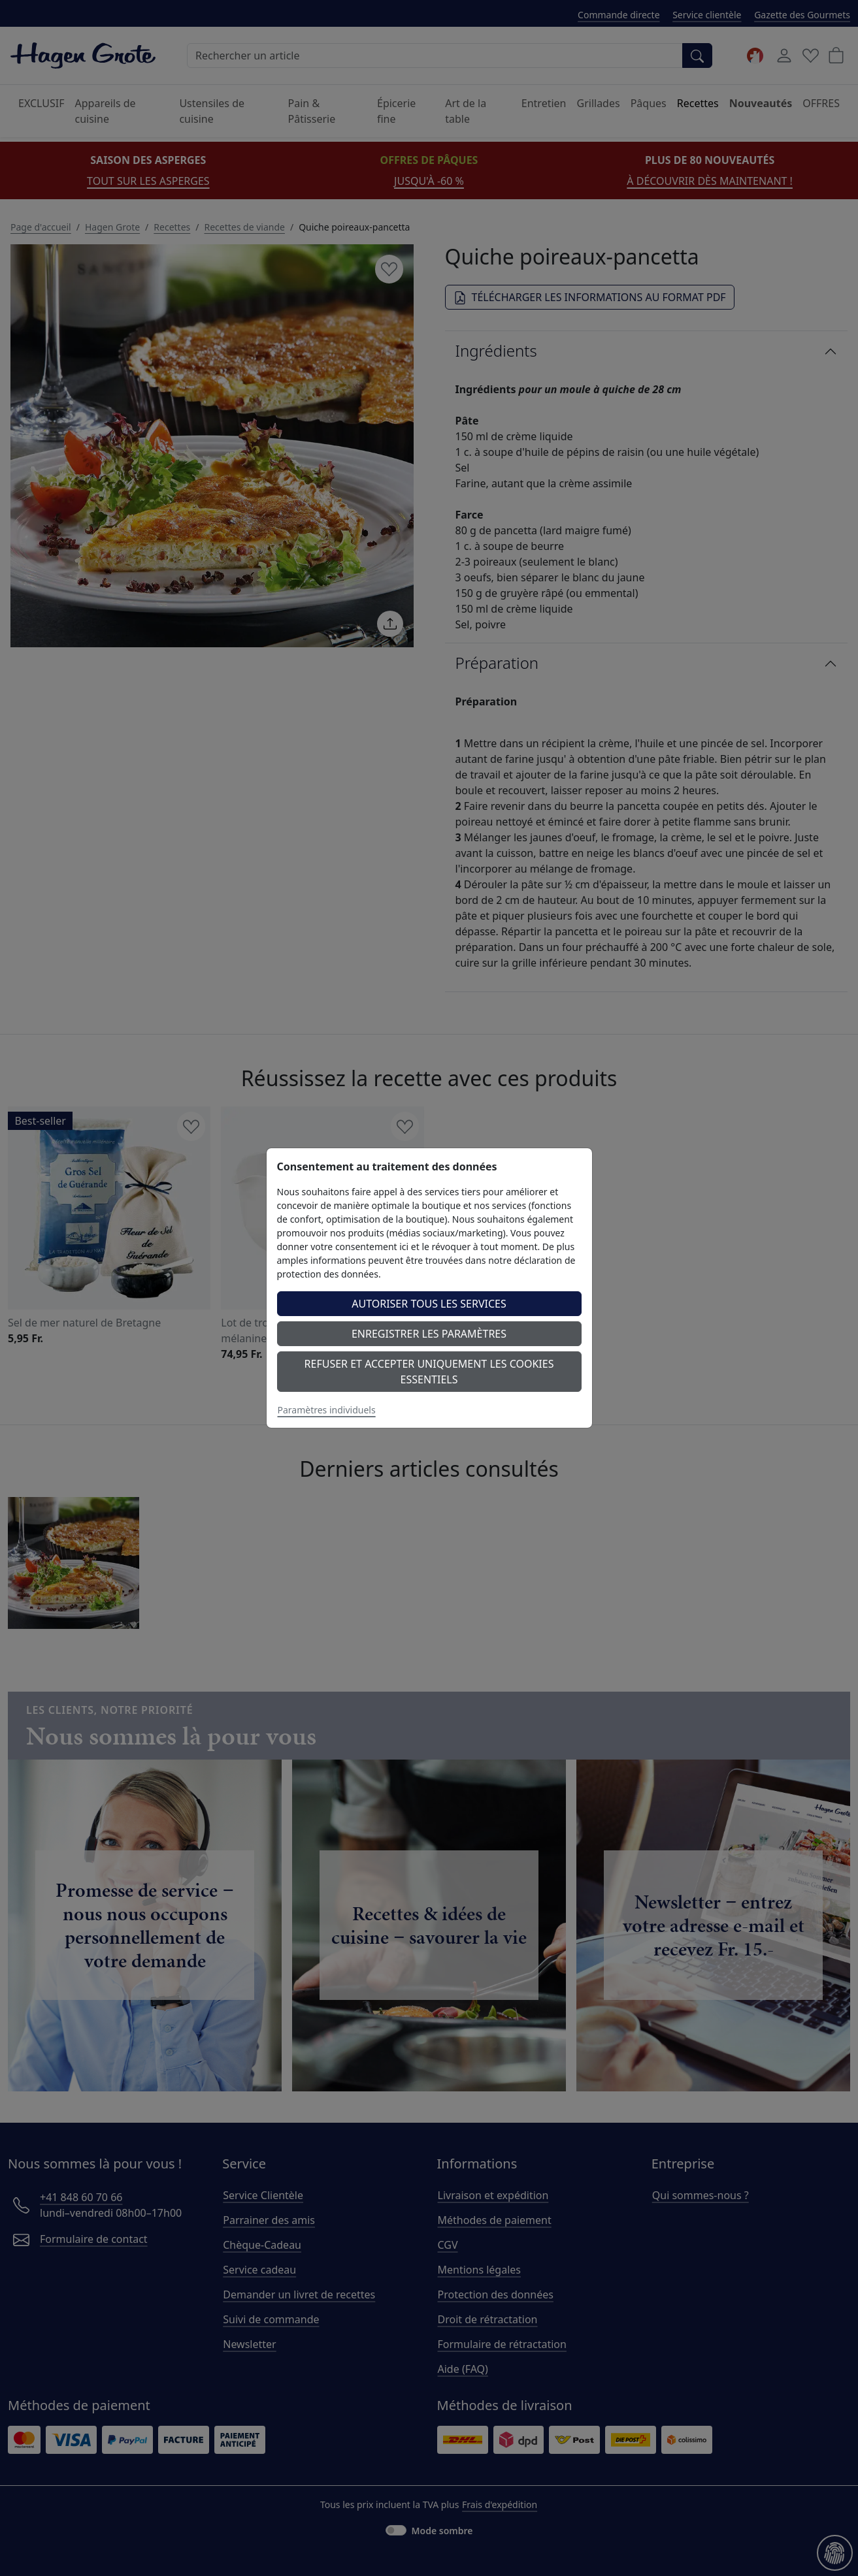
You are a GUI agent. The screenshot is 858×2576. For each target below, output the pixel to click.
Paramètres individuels (327, 1410)
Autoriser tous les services (429, 1303)
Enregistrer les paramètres (429, 1334)
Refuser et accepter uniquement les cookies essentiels (429, 1372)
